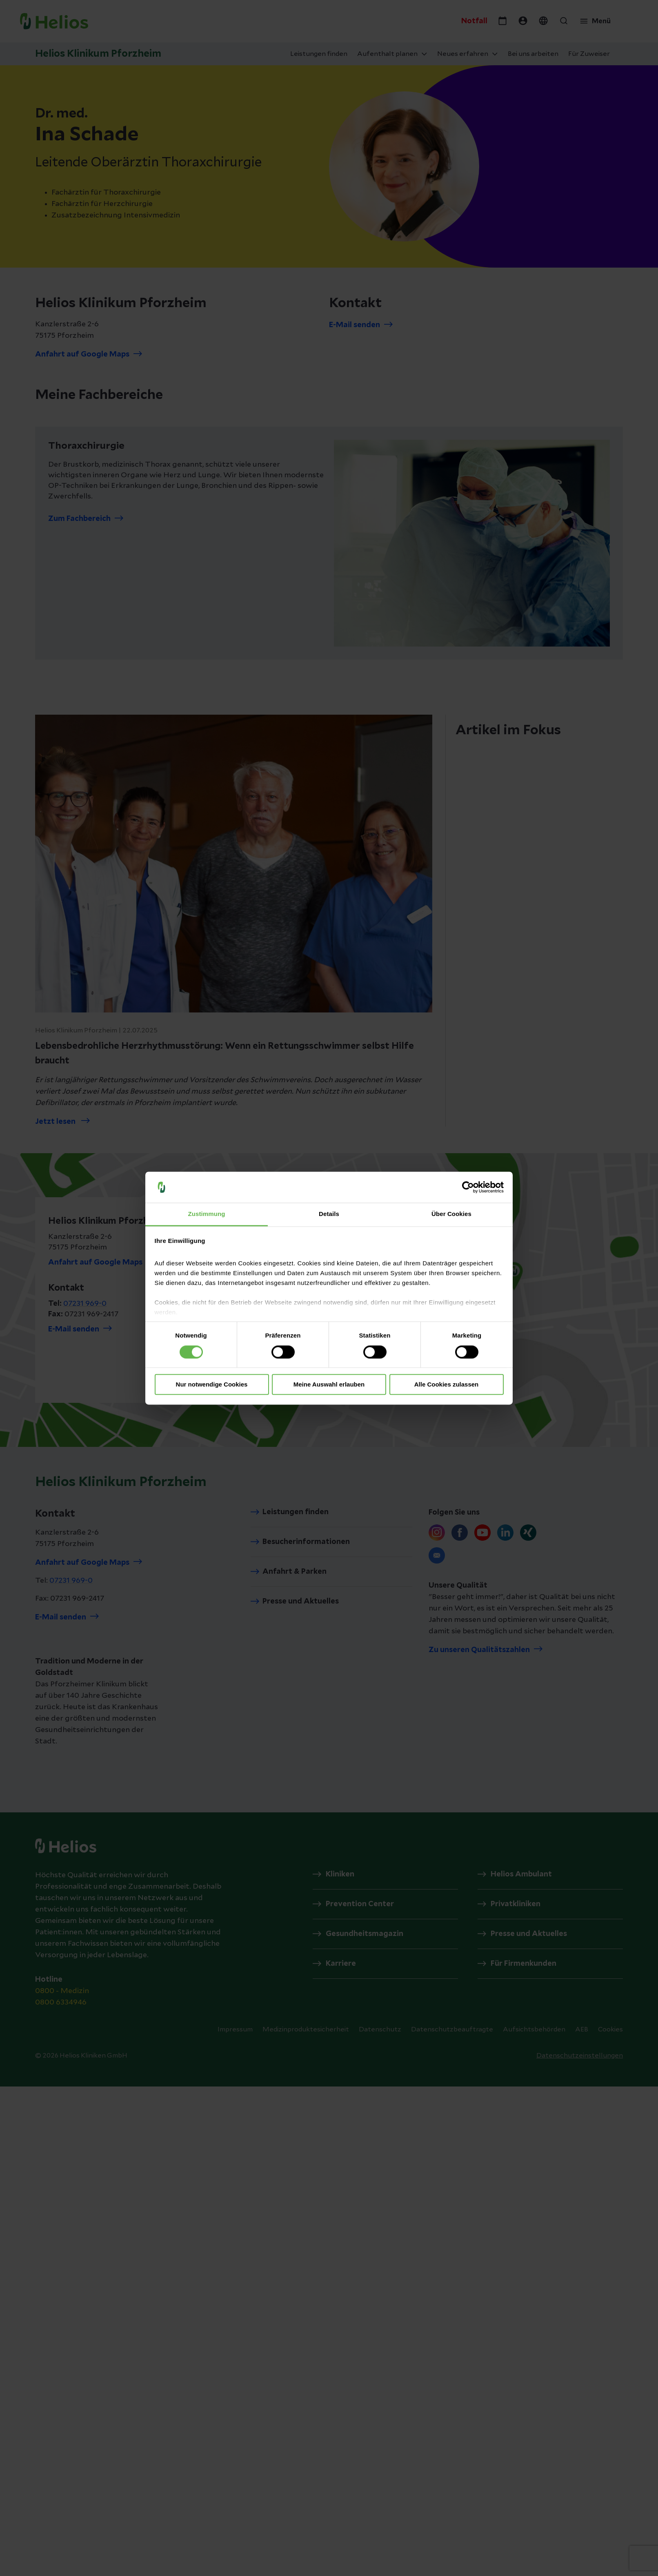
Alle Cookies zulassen (446, 1384)
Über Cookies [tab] (451, 1214)
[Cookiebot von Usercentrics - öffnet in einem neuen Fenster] (468, 1187)
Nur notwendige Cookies (212, 1384)
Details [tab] (329, 1214)
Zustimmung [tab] (206, 1214)
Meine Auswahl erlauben (329, 1384)
